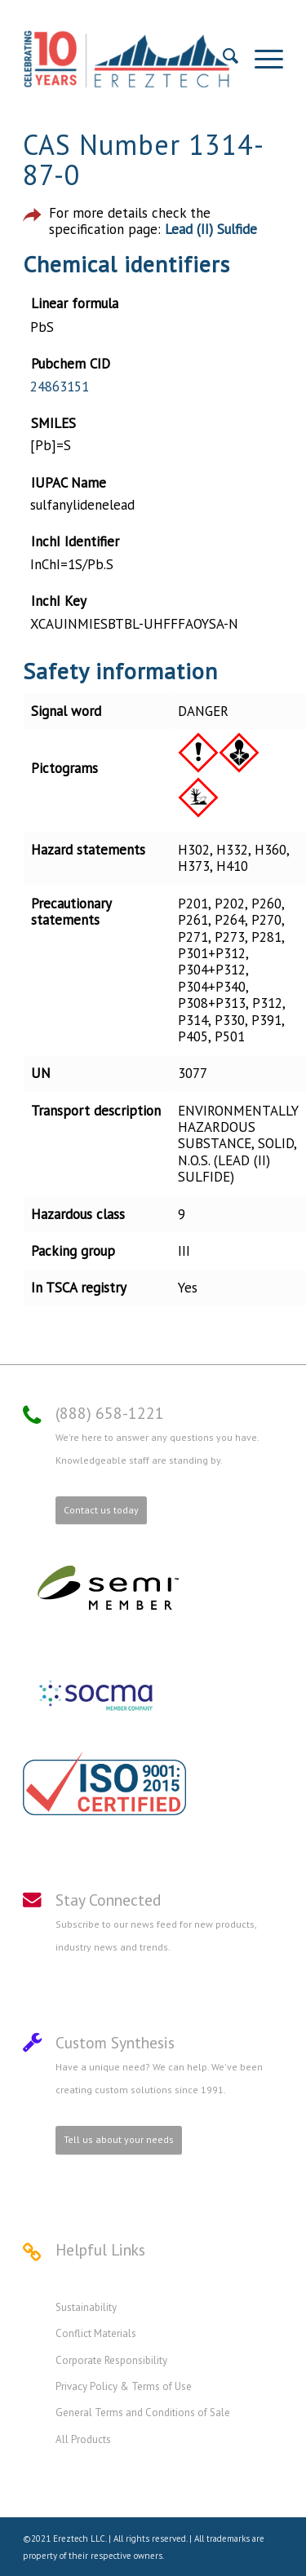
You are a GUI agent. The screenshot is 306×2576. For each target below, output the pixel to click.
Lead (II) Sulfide (211, 229)
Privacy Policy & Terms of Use (123, 2386)
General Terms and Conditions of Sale (142, 2412)
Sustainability (86, 2307)
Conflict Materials (95, 2333)
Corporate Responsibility (111, 2360)
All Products (83, 2439)
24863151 (59, 386)
